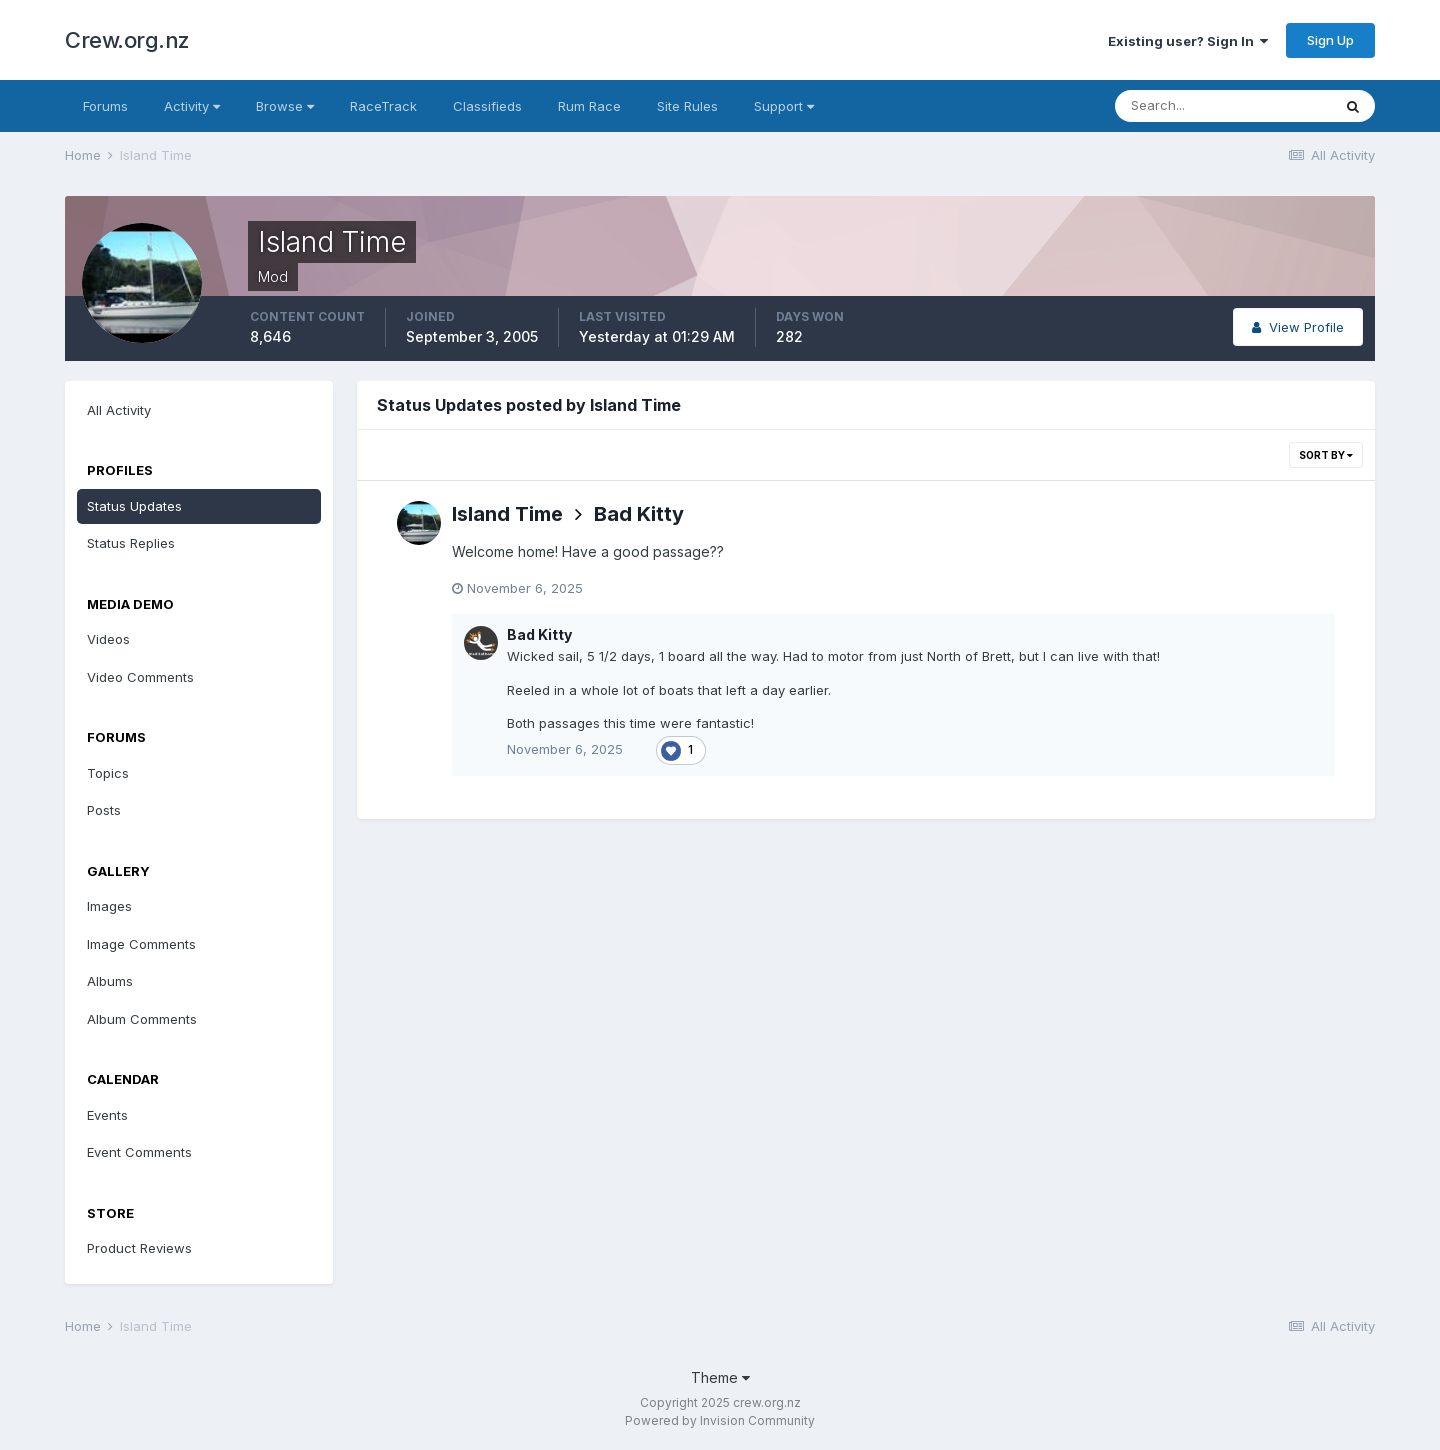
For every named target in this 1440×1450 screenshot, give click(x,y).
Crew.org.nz (127, 40)
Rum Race (589, 106)
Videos (108, 639)
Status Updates (134, 506)
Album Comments (142, 1019)
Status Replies (131, 543)
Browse (285, 106)
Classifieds (487, 106)
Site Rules (687, 106)
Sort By (1326, 455)
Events (107, 1115)
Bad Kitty (639, 514)
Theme (720, 1377)
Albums (110, 981)
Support (784, 106)
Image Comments (141, 944)
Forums (105, 106)
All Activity (119, 410)
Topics (108, 773)
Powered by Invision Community (720, 1420)
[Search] (1223, 106)
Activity (192, 106)
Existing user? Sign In (1188, 41)
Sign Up (1330, 40)
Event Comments (139, 1152)
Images (109, 906)
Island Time (507, 514)
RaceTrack (383, 106)
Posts (104, 810)
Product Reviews (139, 1248)
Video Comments (140, 677)
